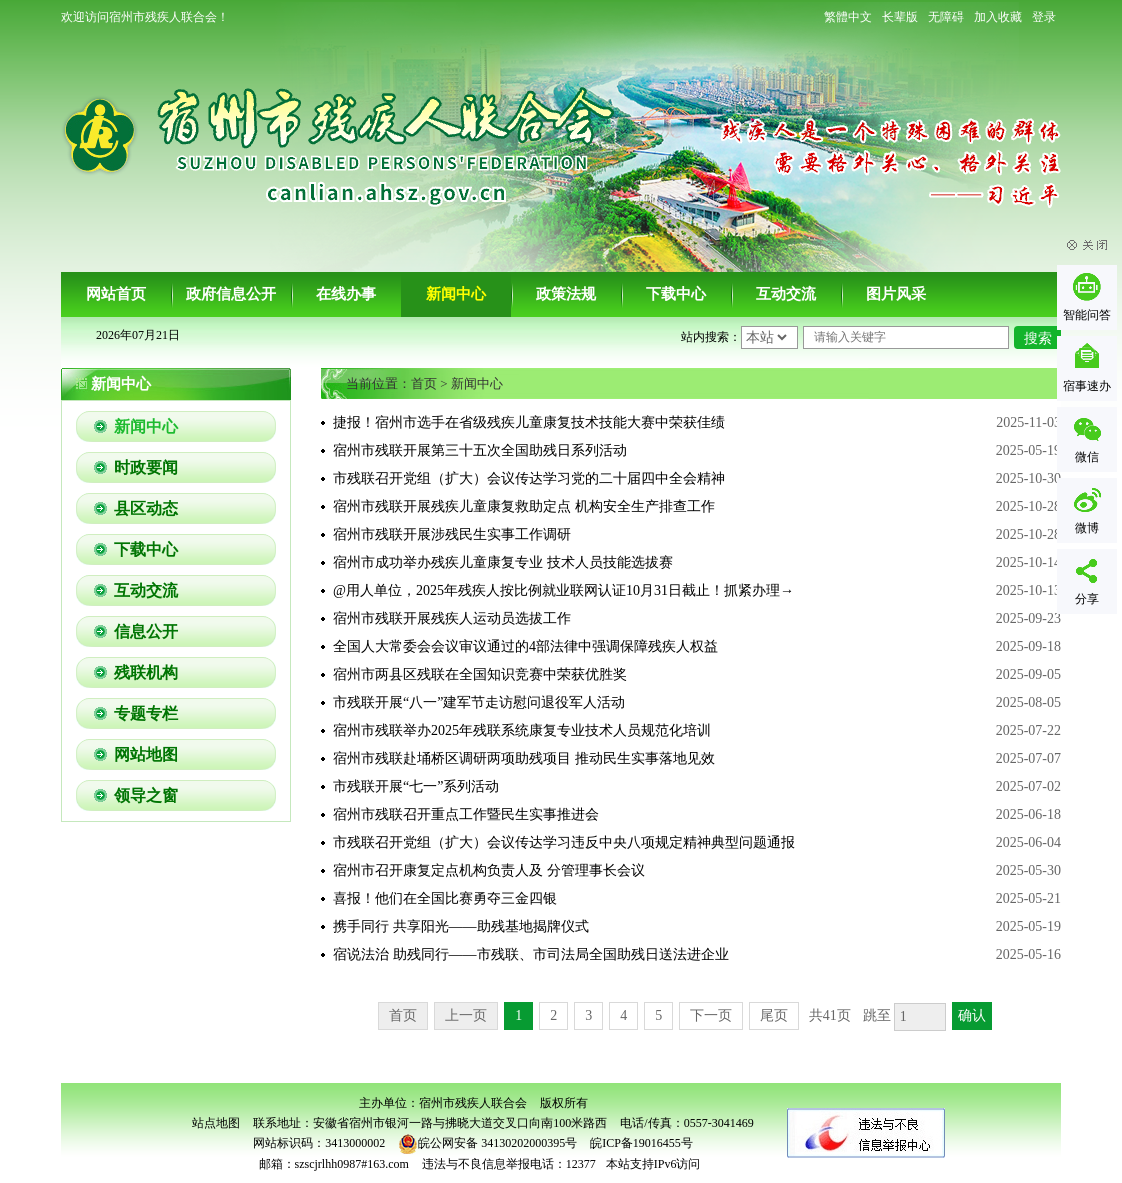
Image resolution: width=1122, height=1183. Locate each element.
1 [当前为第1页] (518, 1015)
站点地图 (216, 1123)
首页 (424, 383)
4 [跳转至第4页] (623, 1015)
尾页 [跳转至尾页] (774, 1015)
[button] (900, 17)
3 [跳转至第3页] (588, 1015)
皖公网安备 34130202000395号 (487, 1143)
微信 (1087, 457)
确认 (972, 1015)
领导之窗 (146, 795)
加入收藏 (998, 17)
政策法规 (566, 294)
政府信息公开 (231, 294)
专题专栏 (146, 713)
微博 (1087, 528)
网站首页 (116, 294)
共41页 (830, 1015)
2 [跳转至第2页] (553, 1015)
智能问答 (1087, 315)
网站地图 (146, 754)
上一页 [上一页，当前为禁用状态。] (466, 1015)
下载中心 (676, 294)
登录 (1044, 17)
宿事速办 (1087, 386)
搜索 (1038, 338)
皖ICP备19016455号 (641, 1143)
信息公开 (146, 631)
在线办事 (346, 294)
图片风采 (896, 294)
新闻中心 (456, 294)
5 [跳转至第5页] (658, 1015)
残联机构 (146, 672)
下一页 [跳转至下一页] (711, 1015)
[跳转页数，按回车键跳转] (920, 1017)
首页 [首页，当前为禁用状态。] (403, 1015)
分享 (1087, 599)
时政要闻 (146, 467)
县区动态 (146, 508)
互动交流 (786, 294)
